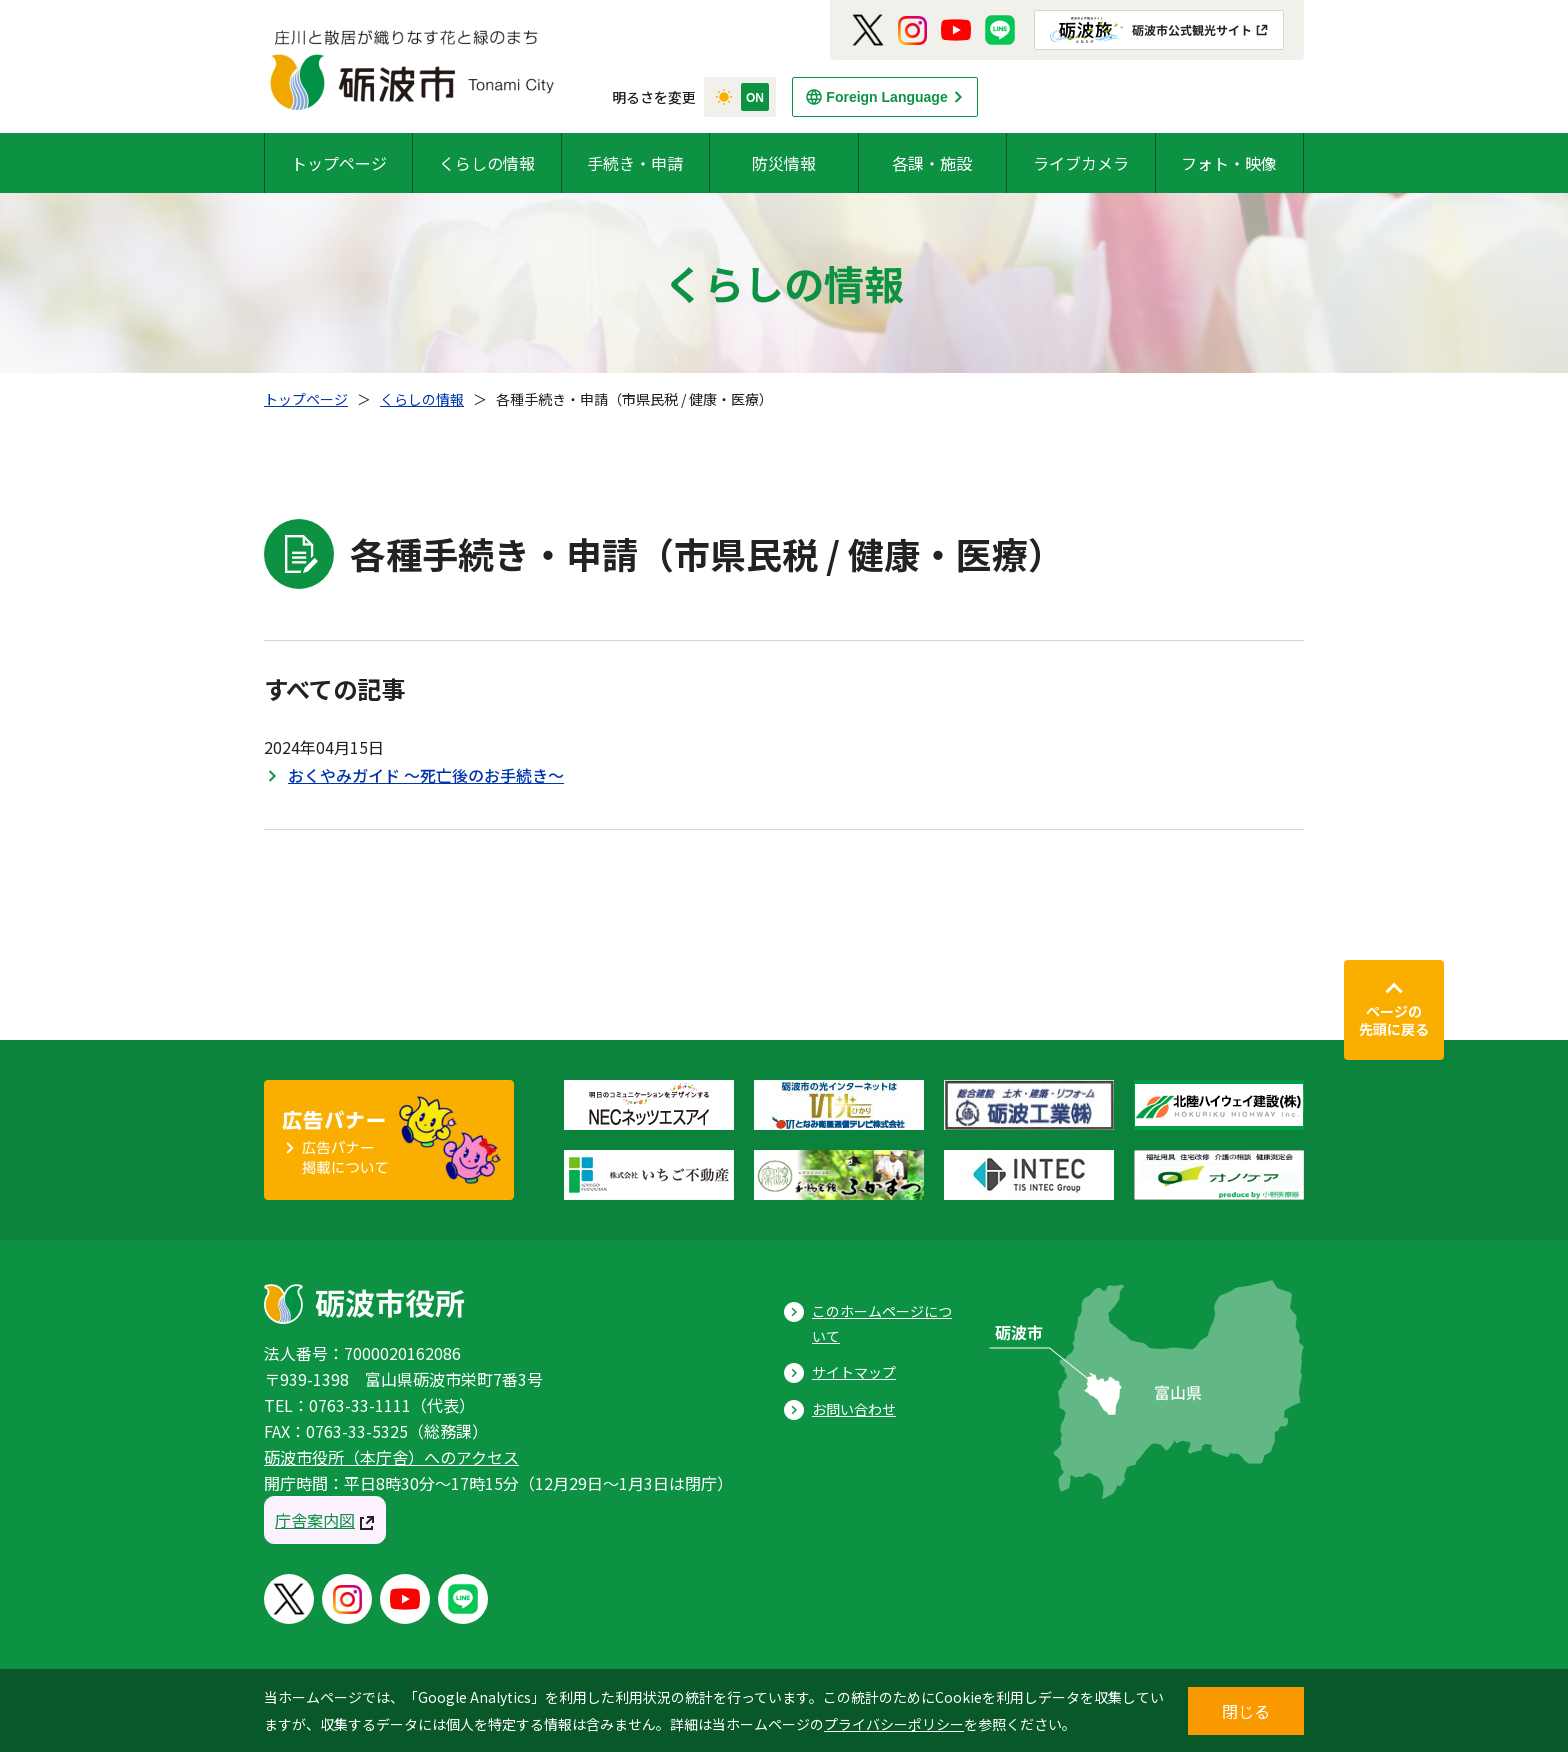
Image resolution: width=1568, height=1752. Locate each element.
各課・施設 (932, 163)
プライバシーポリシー (894, 1724)
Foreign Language (886, 97)
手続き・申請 (635, 163)
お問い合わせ (854, 1409)
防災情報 (784, 163)
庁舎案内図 (315, 1520)
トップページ (339, 163)
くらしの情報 (487, 163)
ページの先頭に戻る (1394, 1020)
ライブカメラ (1081, 163)
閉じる (1246, 1711)
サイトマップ (854, 1372)
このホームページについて (882, 1323)
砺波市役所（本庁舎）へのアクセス (391, 1457)
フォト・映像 (1229, 163)
